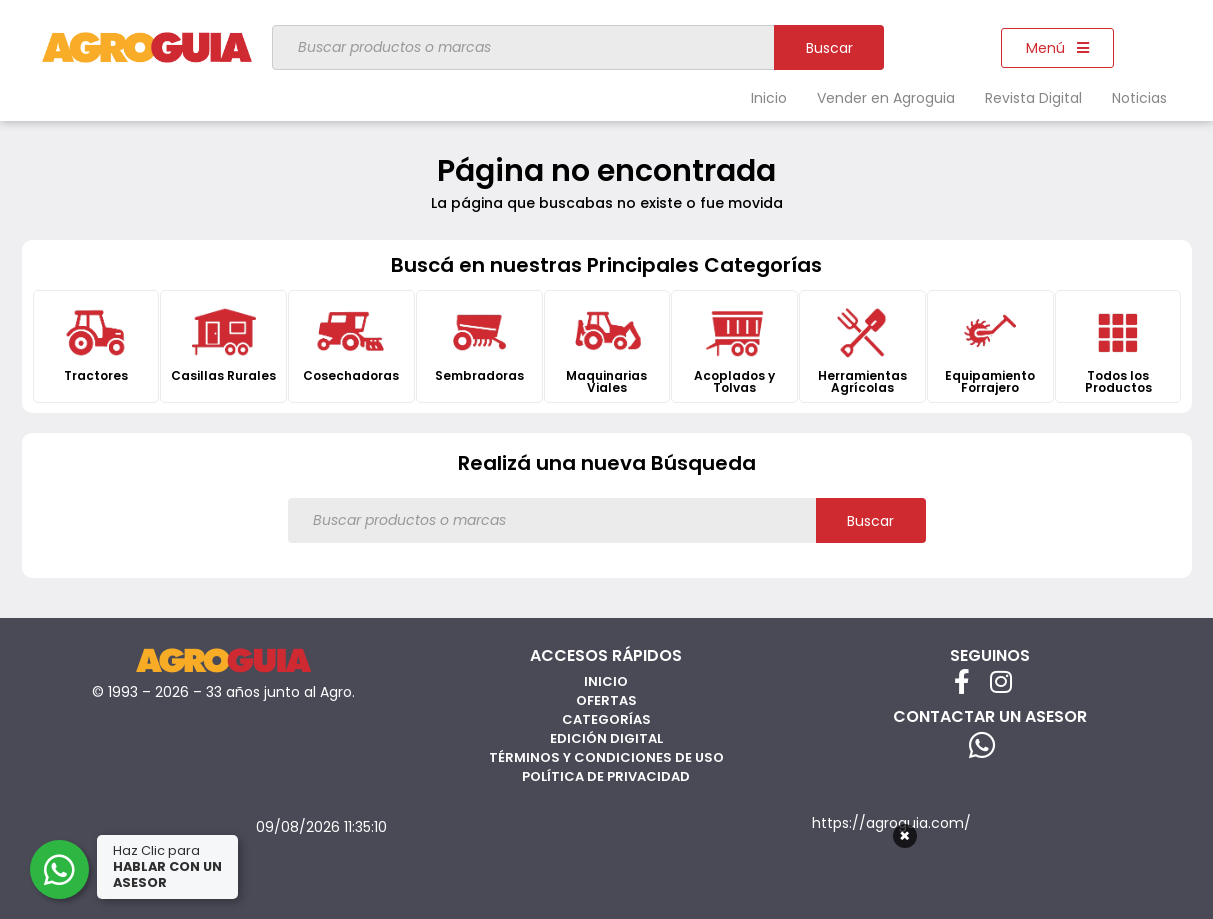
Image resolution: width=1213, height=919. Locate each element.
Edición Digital (606, 738)
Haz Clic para (169, 866)
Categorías (606, 719)
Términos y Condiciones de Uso (606, 757)
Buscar (829, 48)
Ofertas (606, 700)
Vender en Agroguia (886, 98)
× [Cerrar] (904, 836)
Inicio (769, 98)
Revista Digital (1033, 98)
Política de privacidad (606, 776)
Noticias (1139, 98)
